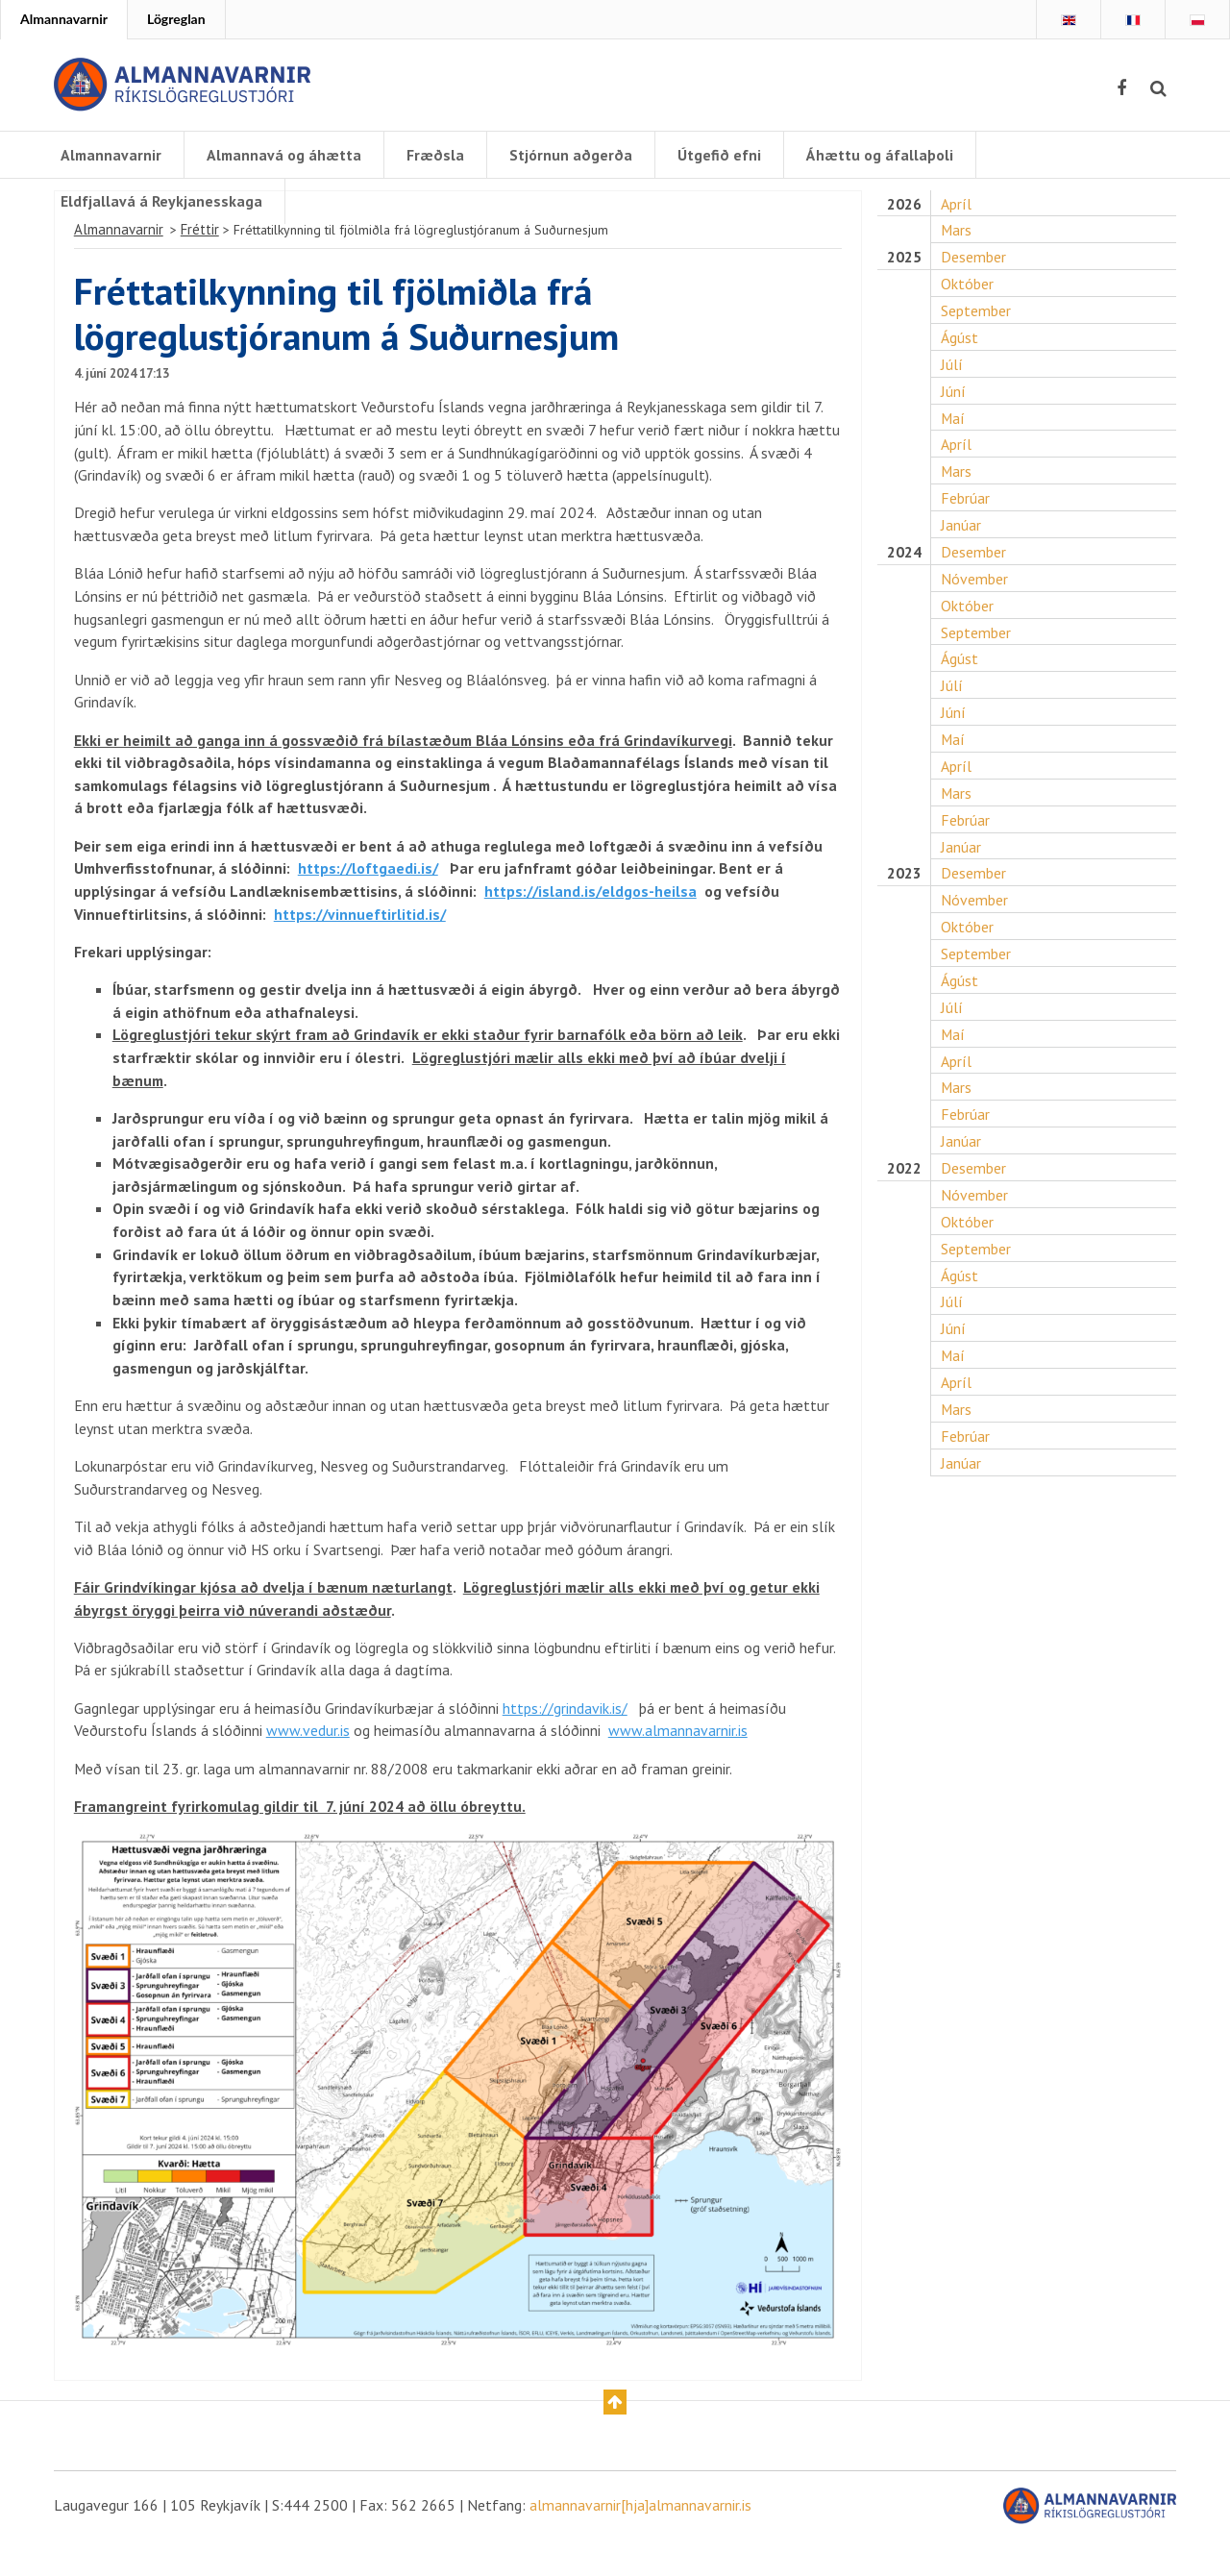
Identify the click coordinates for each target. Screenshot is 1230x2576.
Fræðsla (439, 154)
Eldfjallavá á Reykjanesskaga (161, 201)
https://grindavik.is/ (565, 1740)
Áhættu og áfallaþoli (883, 154)
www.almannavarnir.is (678, 1763)
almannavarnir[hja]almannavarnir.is (640, 2540)
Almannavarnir (64, 19)
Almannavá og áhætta (287, 154)
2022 (904, 1187)
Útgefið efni (723, 154)
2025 (904, 266)
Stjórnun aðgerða (574, 154)
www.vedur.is (308, 1763)
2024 (904, 564)
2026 (904, 212)
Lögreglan (176, 19)
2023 (904, 889)
